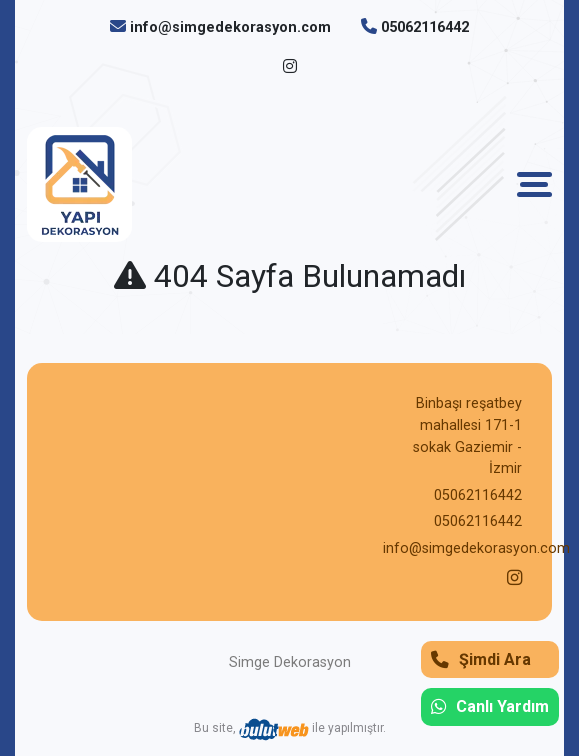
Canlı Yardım (490, 706)
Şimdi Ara (481, 659)
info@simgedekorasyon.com (230, 27)
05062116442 (425, 27)
